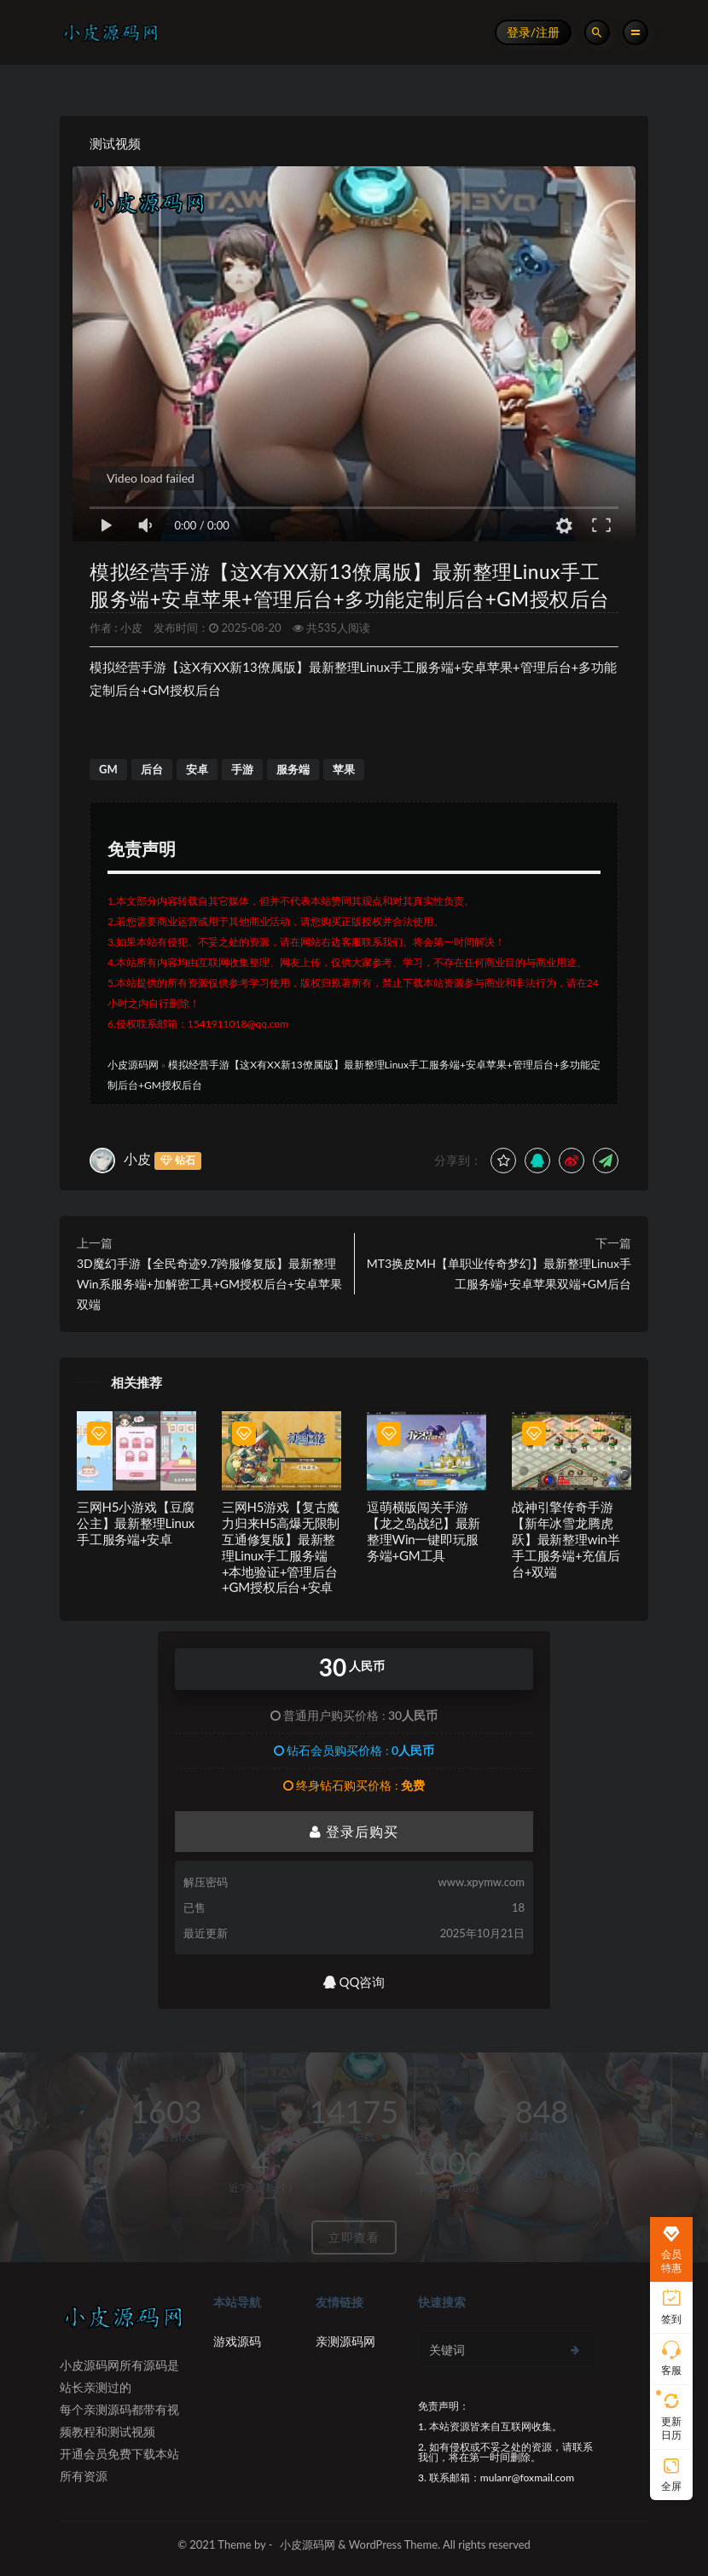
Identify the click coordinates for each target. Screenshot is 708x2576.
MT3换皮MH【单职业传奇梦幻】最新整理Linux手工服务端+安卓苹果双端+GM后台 (499, 1273)
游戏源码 (237, 2341)
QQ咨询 (354, 1981)
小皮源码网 (133, 1064)
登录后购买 (354, 1831)
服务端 (293, 769)
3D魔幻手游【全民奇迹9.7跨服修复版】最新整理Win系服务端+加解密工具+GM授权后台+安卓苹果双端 (209, 1283)
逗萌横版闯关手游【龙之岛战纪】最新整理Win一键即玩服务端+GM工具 (423, 1530)
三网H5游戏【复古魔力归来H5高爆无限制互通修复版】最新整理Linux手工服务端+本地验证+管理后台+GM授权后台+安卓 (280, 1547)
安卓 (197, 769)
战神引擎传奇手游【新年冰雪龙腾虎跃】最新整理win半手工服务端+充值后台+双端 (566, 1538)
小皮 (131, 627)
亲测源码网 (345, 2341)
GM (108, 769)
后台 (152, 769)
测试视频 (115, 143)
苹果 (344, 769)
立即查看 (354, 2237)
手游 (242, 769)
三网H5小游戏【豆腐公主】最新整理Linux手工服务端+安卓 (135, 1523)
